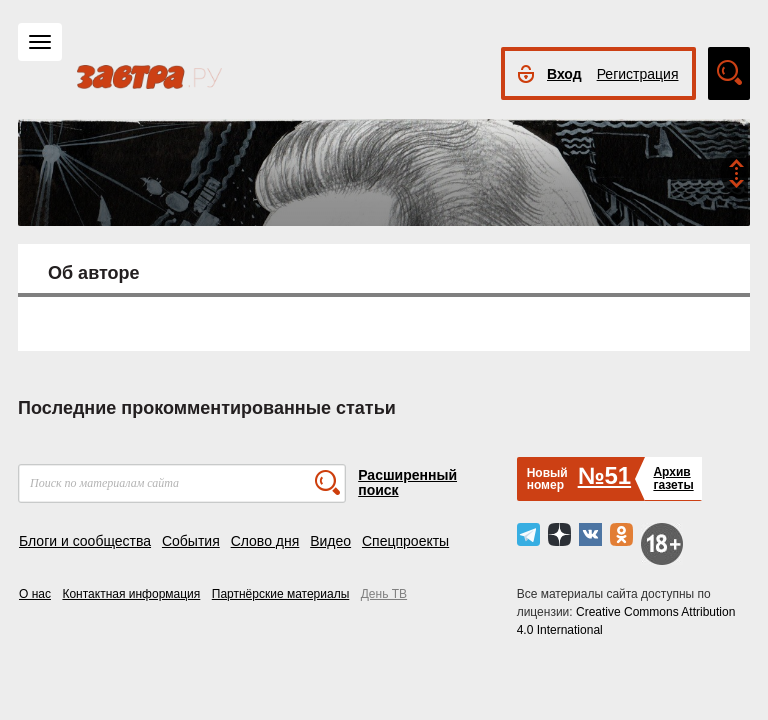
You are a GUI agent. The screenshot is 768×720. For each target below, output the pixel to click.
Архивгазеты (673, 478)
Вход (564, 74)
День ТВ (384, 594)
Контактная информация (131, 594)
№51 (604, 475)
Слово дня (265, 541)
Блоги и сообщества (85, 541)
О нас (35, 594)
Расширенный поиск (407, 482)
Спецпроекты (405, 541)
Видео (330, 541)
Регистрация (638, 74)
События (191, 541)
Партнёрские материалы (281, 594)
